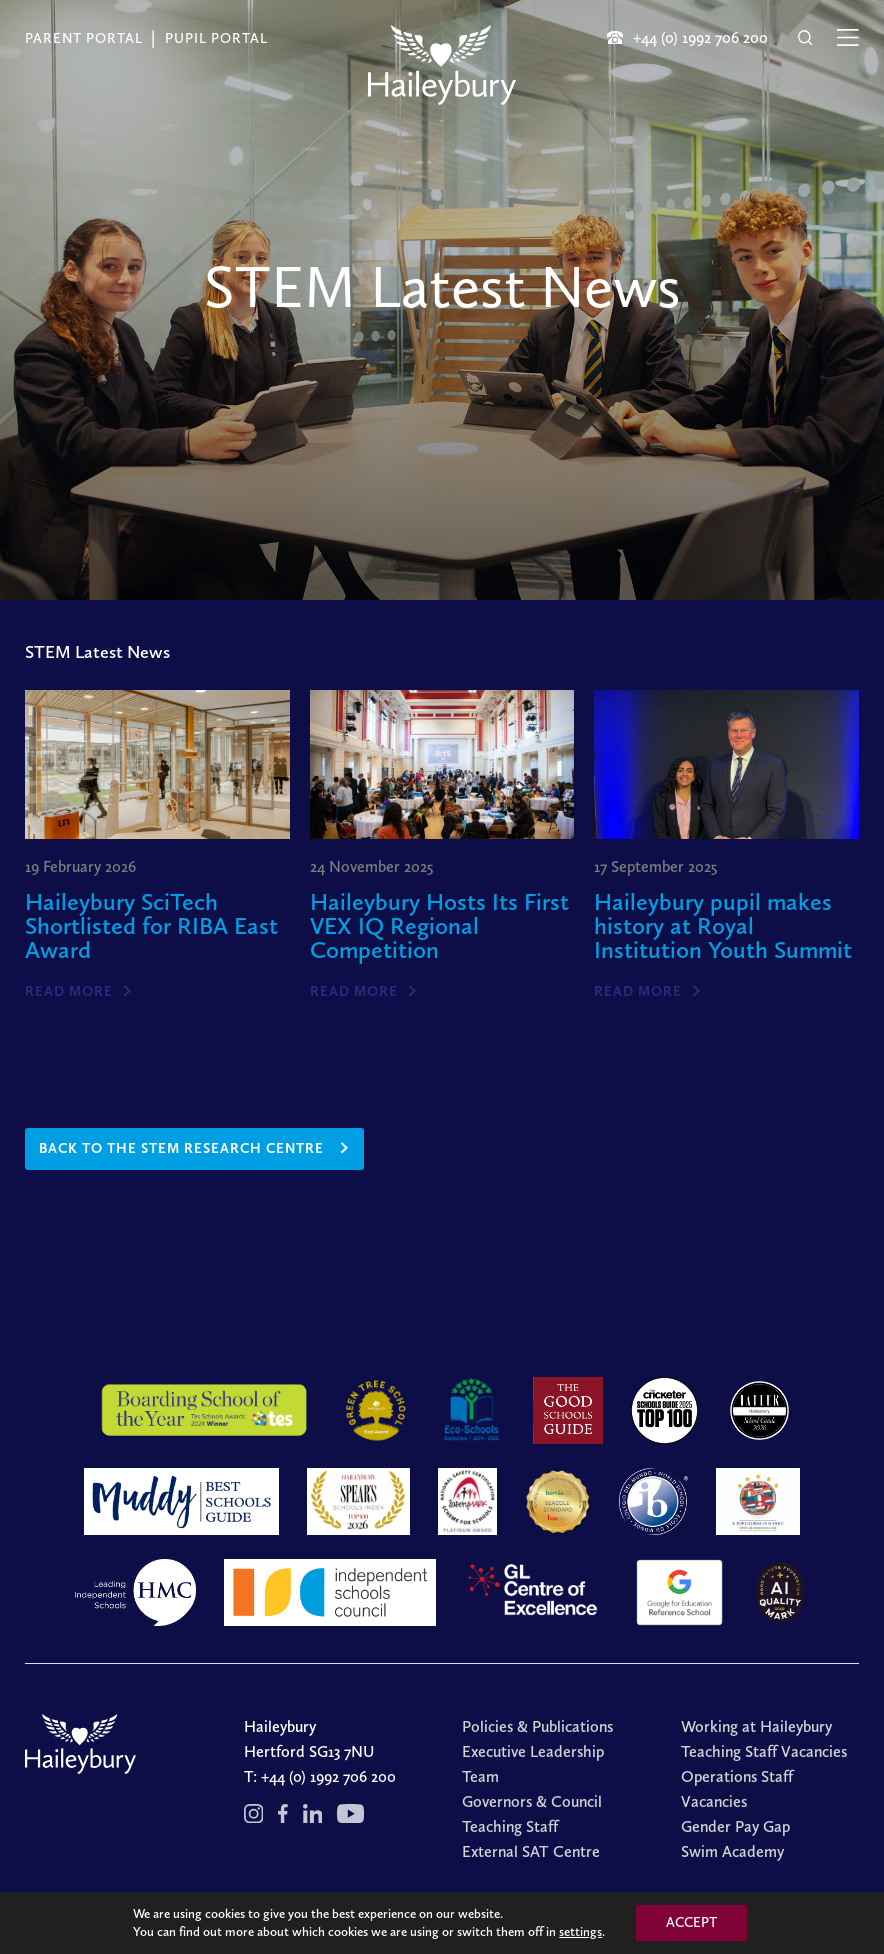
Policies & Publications (537, 1726)
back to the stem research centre (181, 1148)
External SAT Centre (531, 1851)
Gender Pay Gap (735, 1826)
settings (580, 1931)
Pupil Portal (216, 38)
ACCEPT (691, 1922)
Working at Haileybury (756, 1726)
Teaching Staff (510, 1826)
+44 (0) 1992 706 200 (328, 1776)
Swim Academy (732, 1851)
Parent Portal (84, 38)
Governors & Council (532, 1801)
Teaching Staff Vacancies (764, 1751)
